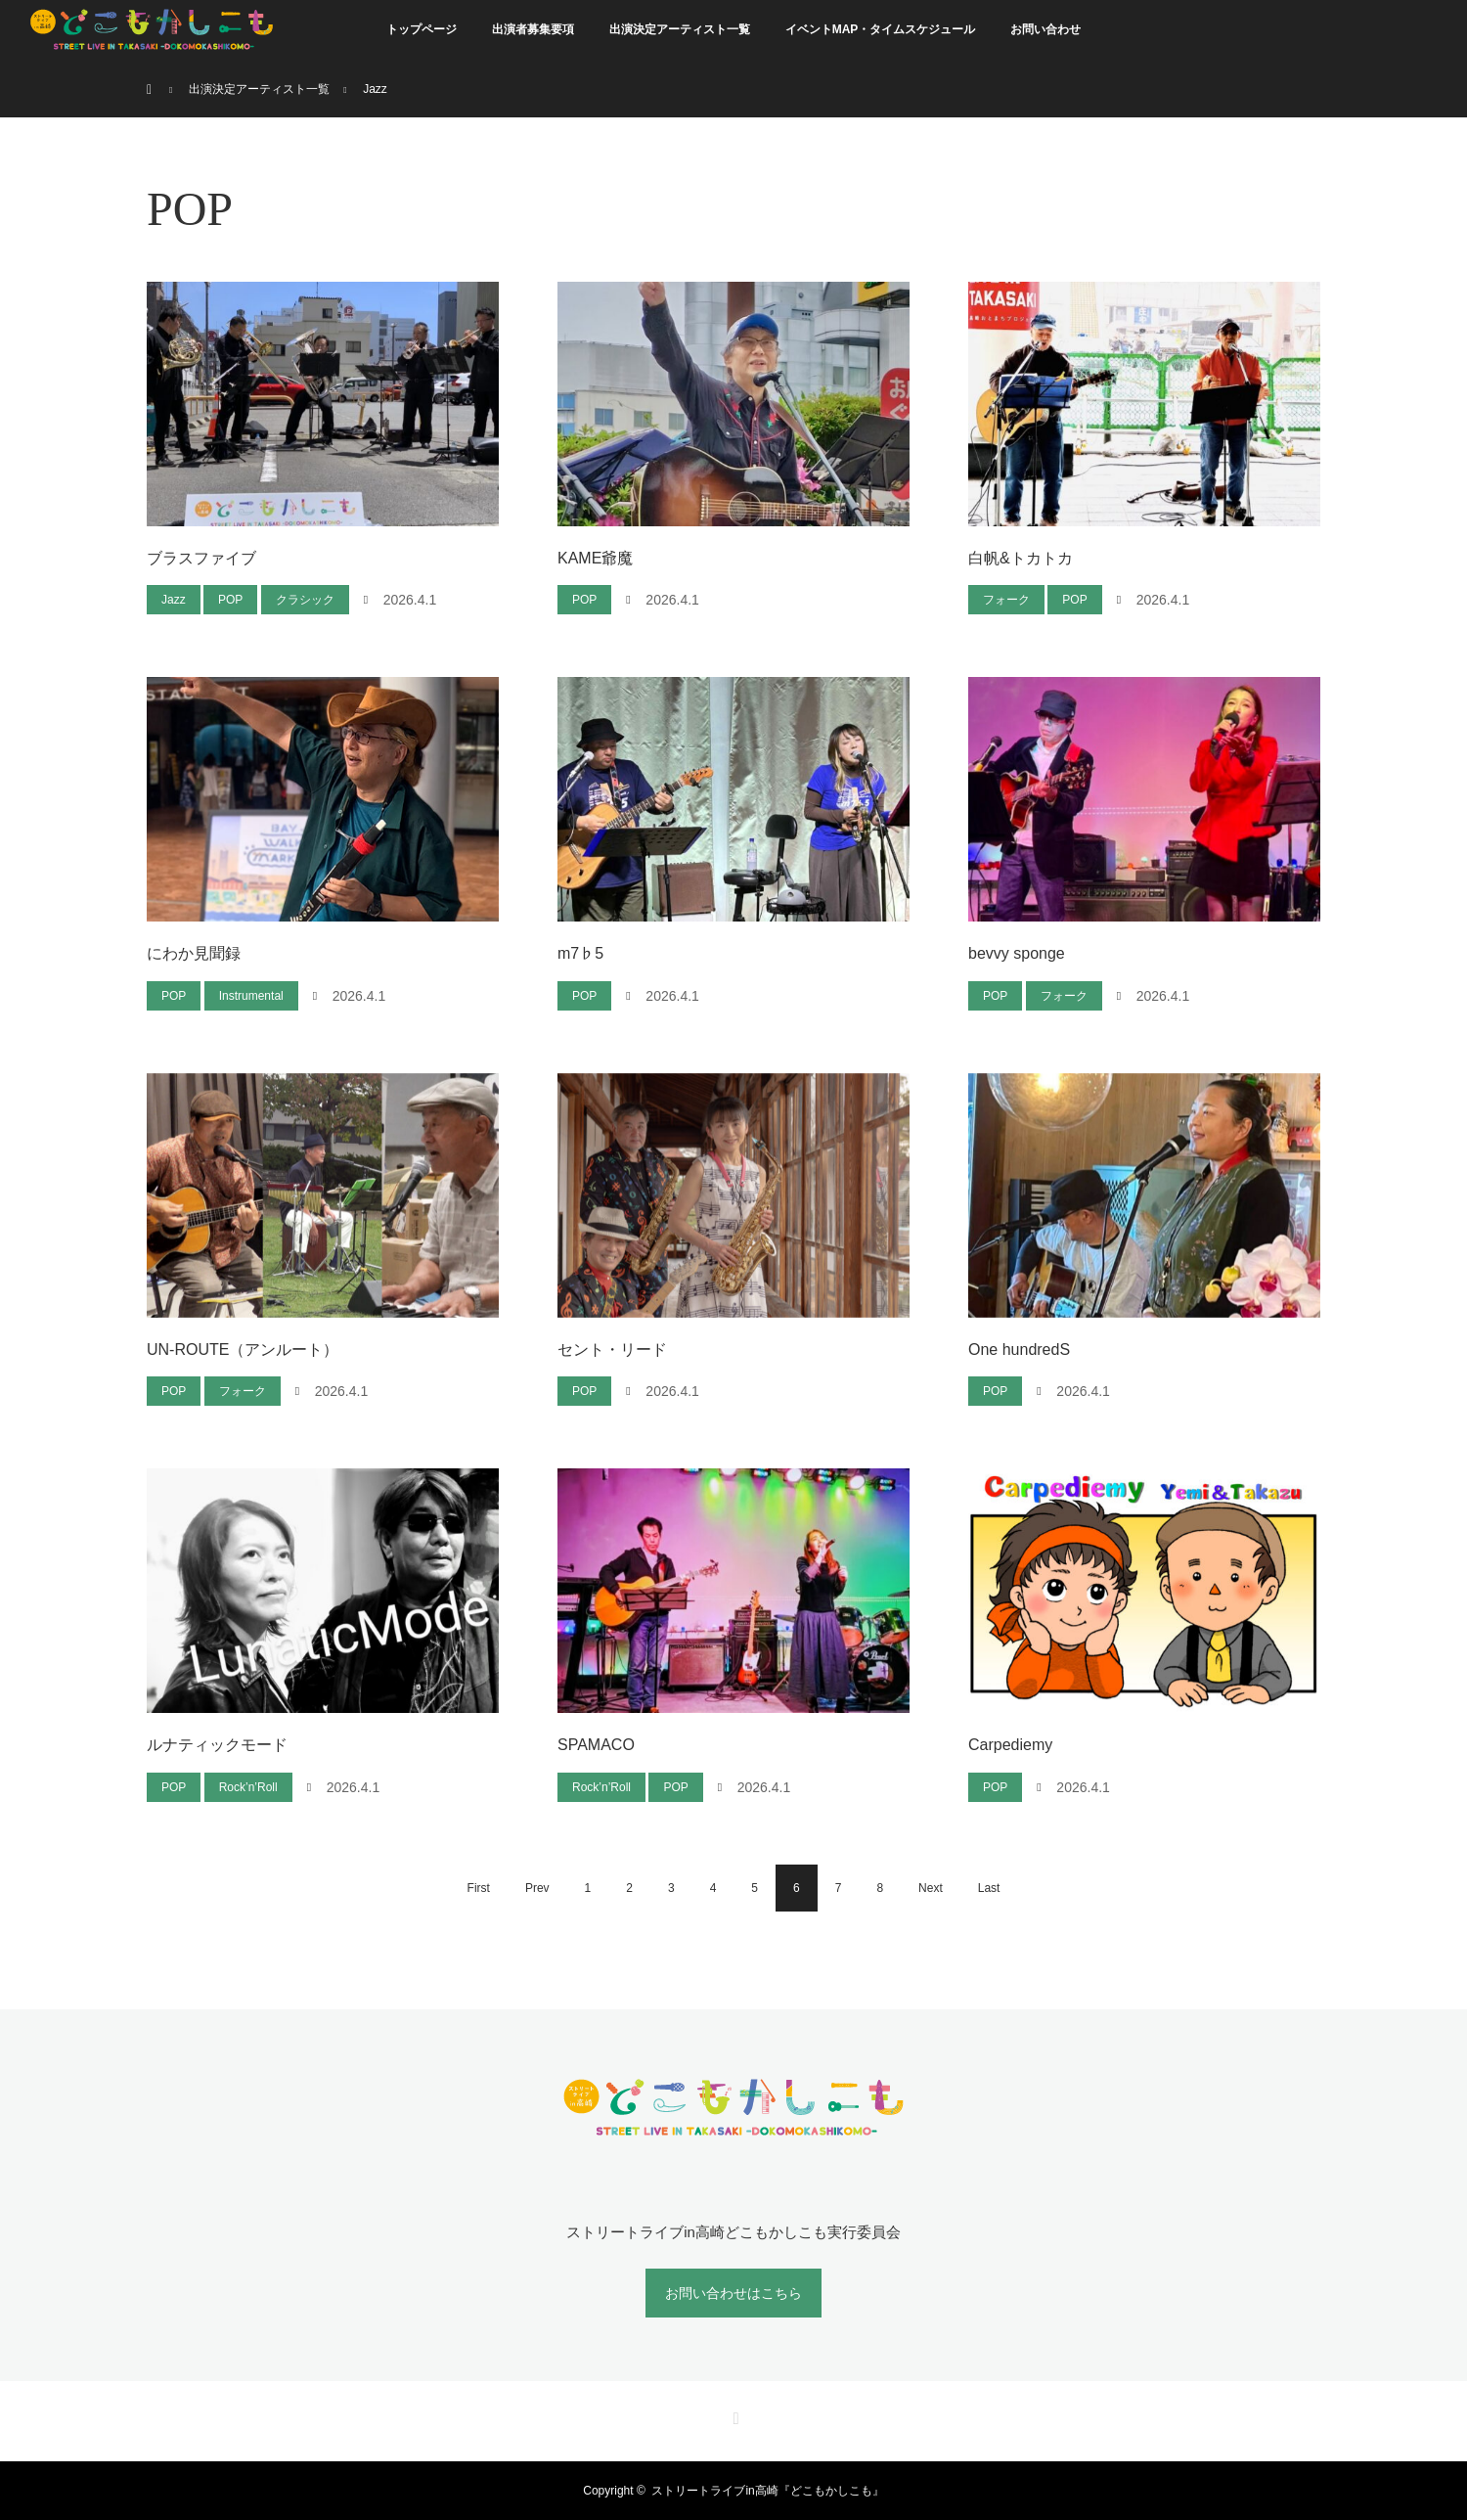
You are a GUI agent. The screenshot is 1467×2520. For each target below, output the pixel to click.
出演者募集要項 (533, 29)
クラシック (305, 600)
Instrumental (251, 996)
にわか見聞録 (194, 953)
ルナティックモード (217, 1744)
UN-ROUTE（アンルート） (242, 1349)
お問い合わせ (1045, 29)
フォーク (1006, 600)
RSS (733, 2415)
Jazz (173, 600)
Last (989, 1888)
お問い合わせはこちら (733, 2293)
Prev (537, 1888)
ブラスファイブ (201, 558)
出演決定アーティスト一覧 (679, 29)
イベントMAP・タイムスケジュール (880, 29)
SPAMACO (596, 1744)
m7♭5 (580, 953)
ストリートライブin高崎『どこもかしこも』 (767, 2491)
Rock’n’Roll (248, 1787)
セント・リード (612, 1349)
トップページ (421, 29)
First (478, 1888)
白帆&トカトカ (1020, 558)
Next (930, 1888)
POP (230, 600)
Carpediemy (1010, 1744)
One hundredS (1019, 1349)
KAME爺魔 (595, 558)
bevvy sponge (1016, 953)
